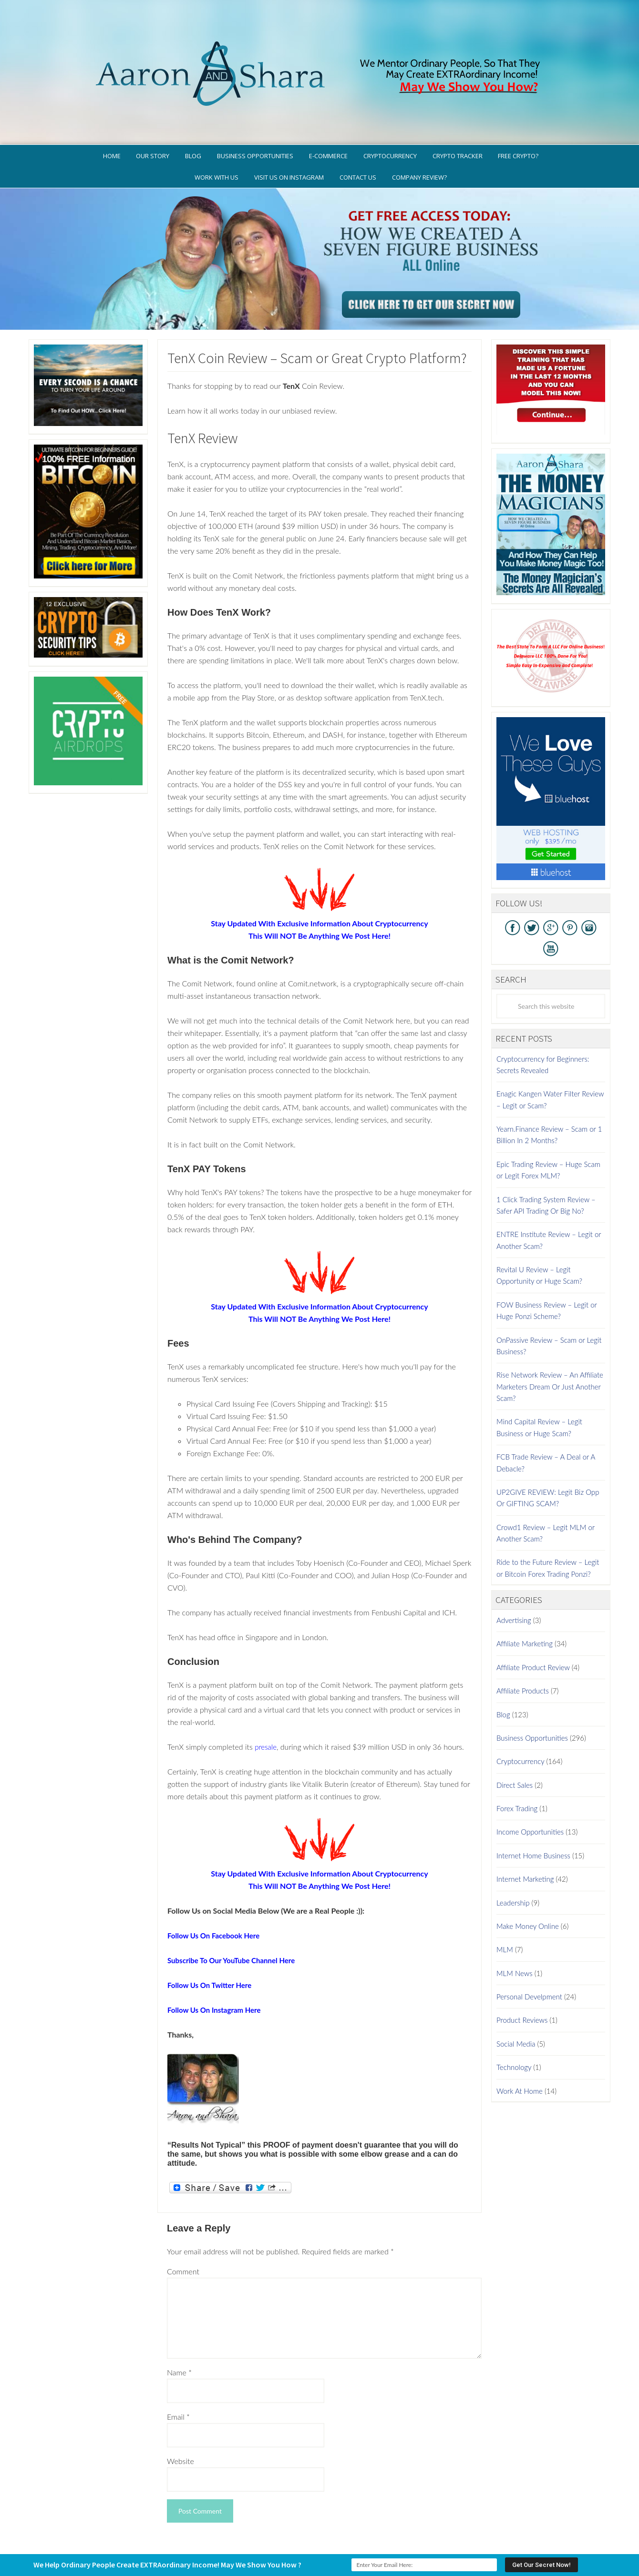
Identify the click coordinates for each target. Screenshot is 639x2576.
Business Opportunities (532, 1698)
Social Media (515, 2003)
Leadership (512, 1862)
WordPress (388, 2545)
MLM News (514, 1933)
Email (178, 2377)
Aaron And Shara (319, 41)
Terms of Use (415, 2531)
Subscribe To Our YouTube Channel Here (235, 1920)
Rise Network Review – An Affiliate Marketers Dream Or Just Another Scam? (549, 1347)
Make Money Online (527, 1886)
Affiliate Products (522, 1651)
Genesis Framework (346, 2545)
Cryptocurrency (520, 1721)
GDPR (323, 2531)
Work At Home (519, 2051)
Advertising (513, 1580)
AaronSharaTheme (290, 2545)
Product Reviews (521, 1980)
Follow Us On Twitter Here (212, 1944)
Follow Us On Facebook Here (216, 1895)
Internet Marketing (525, 1839)
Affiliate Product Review (533, 1627)
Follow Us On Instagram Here (217, 1969)
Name (179, 2332)
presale (266, 1706)
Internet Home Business (533, 1815)
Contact (532, 2531)
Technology (513, 2027)
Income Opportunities (530, 1792)
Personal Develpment (529, 1957)
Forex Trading (516, 1769)
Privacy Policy (363, 2531)
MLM (504, 1910)
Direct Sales (514, 1745)
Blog (503, 1674)
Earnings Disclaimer (477, 2531)
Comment (183, 2231)
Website (180, 2421)
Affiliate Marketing (524, 1604)
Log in (413, 2545)
